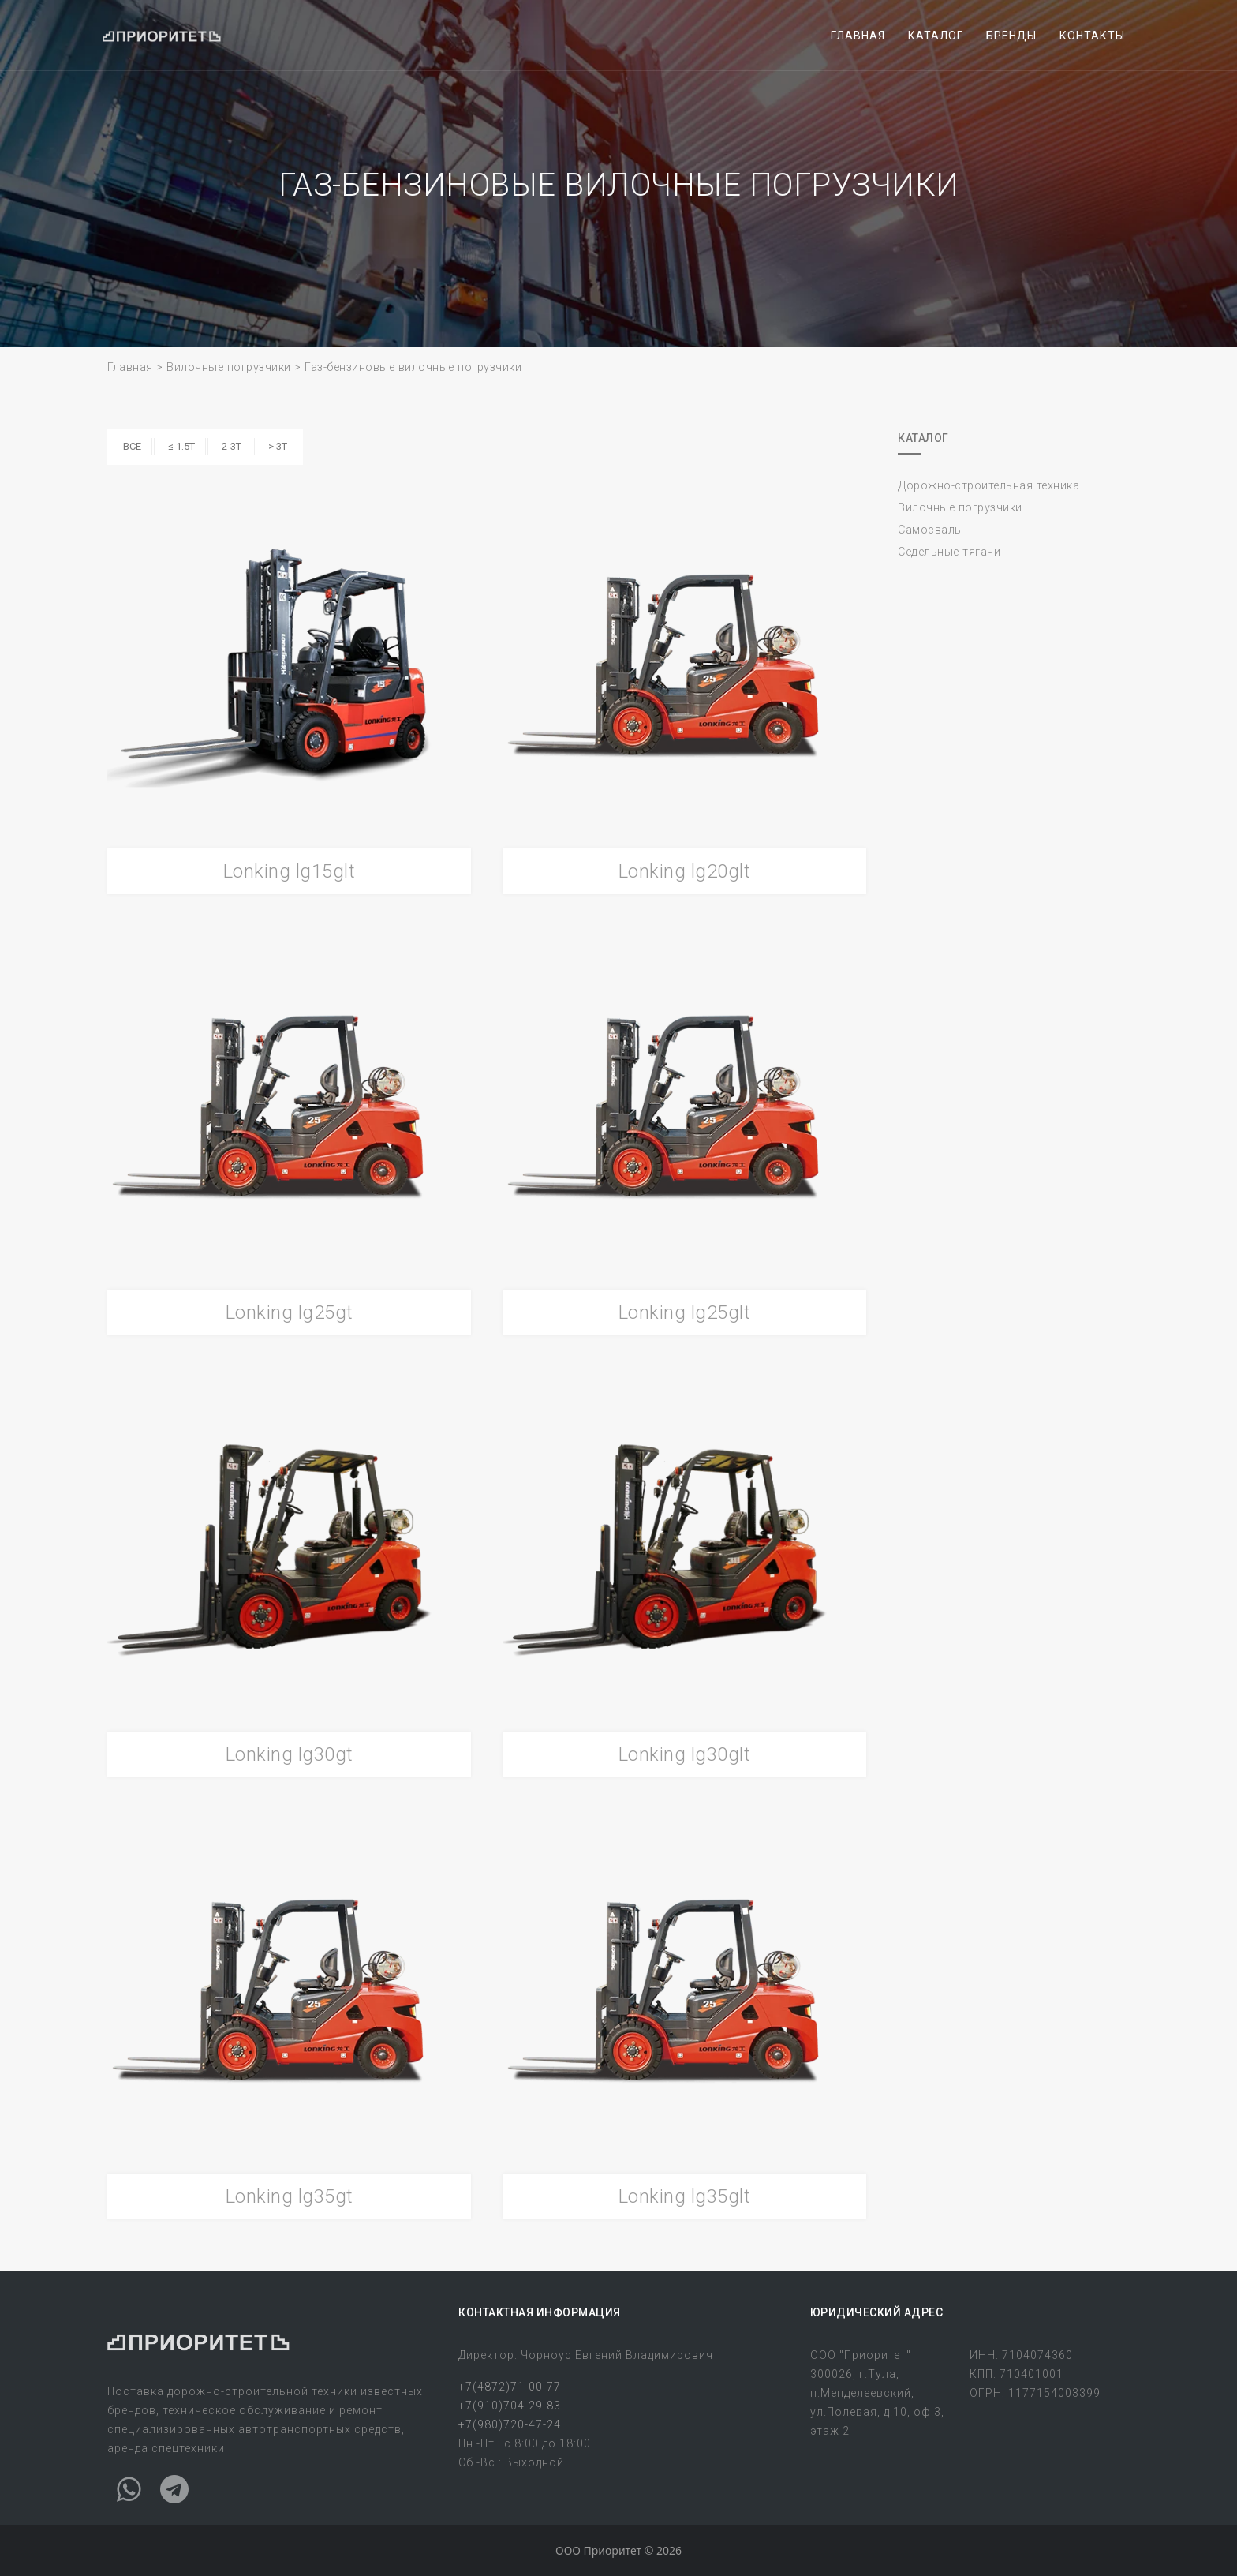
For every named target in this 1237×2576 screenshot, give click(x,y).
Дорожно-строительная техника (988, 485)
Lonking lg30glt (684, 1754)
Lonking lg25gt (289, 1312)
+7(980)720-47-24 (509, 2424)
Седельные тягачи (949, 552)
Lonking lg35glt (684, 2196)
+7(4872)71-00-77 (509, 2386)
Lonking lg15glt (289, 871)
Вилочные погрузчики (228, 367)
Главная (130, 367)
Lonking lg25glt (684, 1312)
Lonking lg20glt (684, 871)
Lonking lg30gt (289, 1754)
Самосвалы (931, 530)
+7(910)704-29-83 (509, 2405)
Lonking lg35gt (289, 2196)
